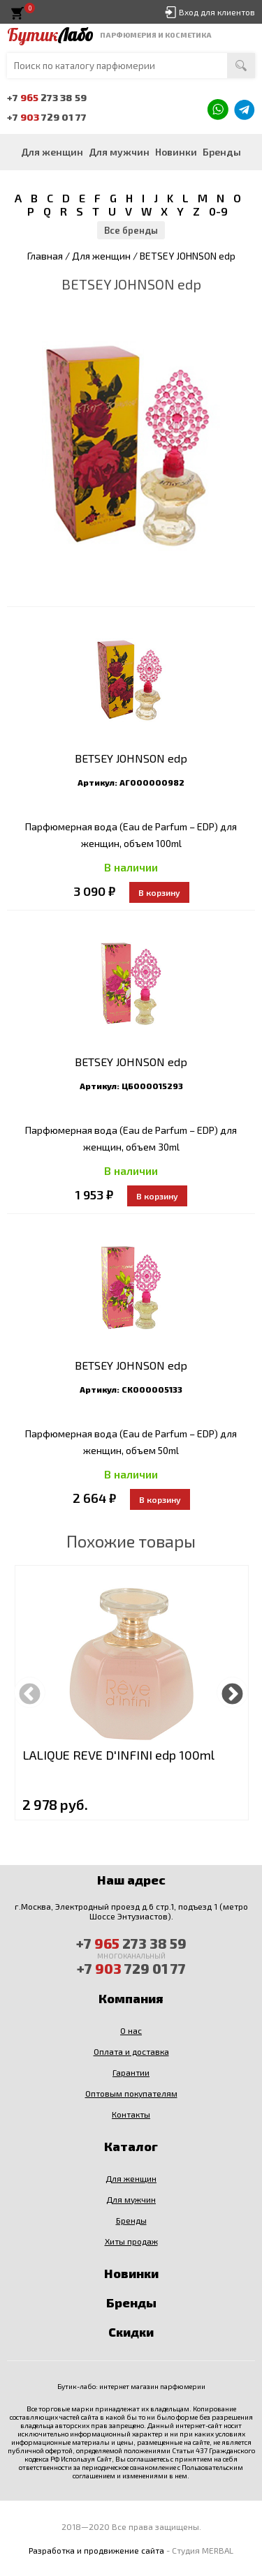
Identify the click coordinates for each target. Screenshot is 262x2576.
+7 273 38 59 (47, 97)
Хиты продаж (131, 2241)
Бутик (50, 35)
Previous (29, 1692)
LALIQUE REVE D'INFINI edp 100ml (118, 1754)
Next (232, 1692)
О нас (131, 2030)
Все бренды (131, 230)
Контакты (131, 2114)
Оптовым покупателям (131, 2093)
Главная (45, 256)
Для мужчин (119, 152)
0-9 (218, 211)
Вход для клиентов (217, 12)
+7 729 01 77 (47, 117)
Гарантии (131, 2072)
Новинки (176, 152)
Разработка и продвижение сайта (96, 2550)
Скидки (131, 2331)
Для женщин (52, 152)
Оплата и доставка (131, 2051)
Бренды (222, 152)
